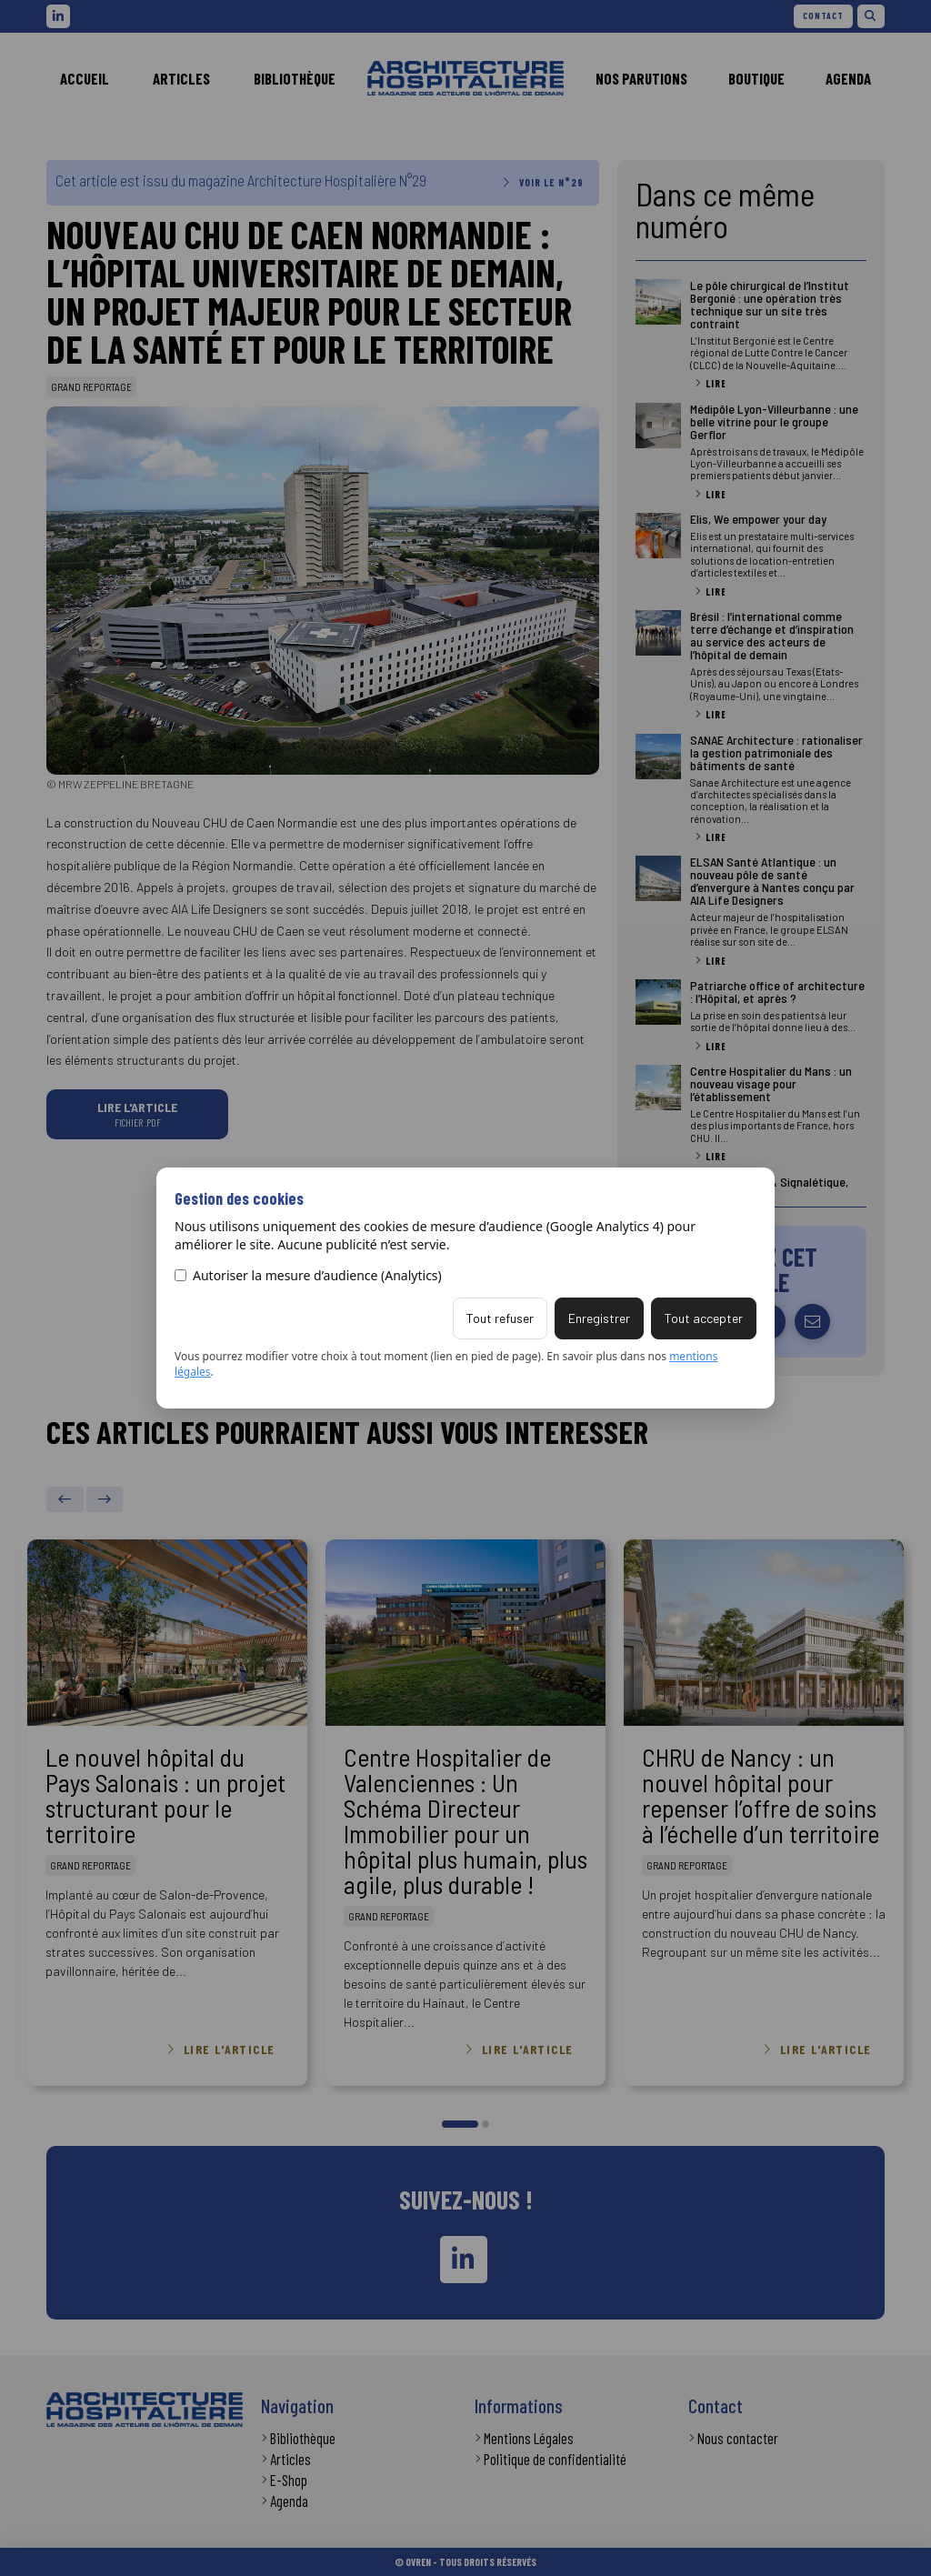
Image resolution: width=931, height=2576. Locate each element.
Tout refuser (500, 1318)
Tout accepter (704, 1318)
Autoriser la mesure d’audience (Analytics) (308, 1275)
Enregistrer (599, 1318)
